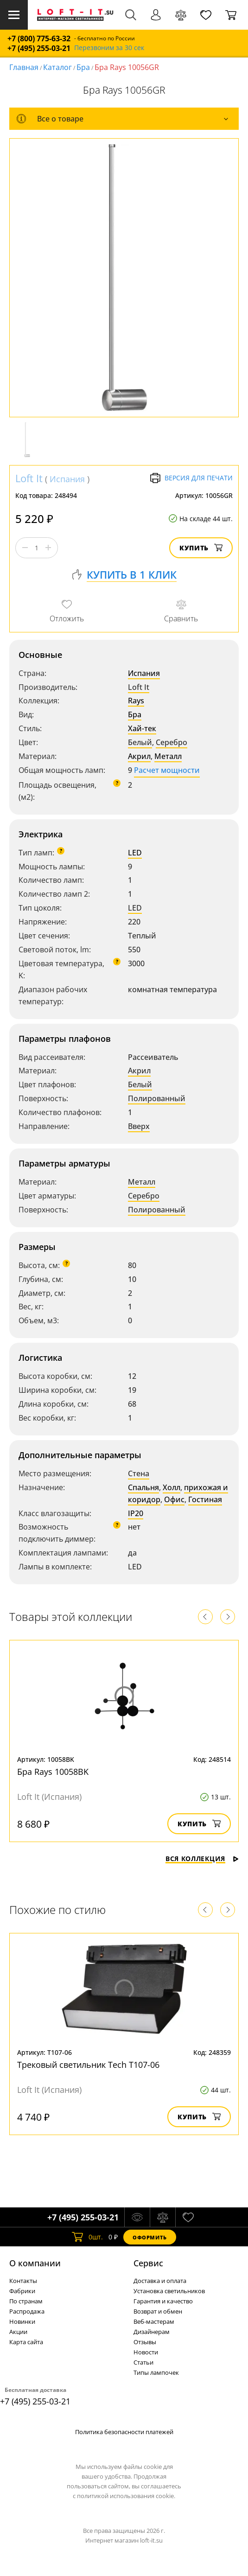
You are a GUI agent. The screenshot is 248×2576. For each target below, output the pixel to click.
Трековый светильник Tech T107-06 (88, 2064)
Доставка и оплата (160, 2280)
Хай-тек (142, 728)
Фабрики (22, 2291)
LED (135, 853)
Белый (140, 742)
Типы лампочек (156, 2372)
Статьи (143, 2362)
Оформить (150, 2237)
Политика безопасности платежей (124, 2432)
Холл (171, 1487)
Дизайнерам (152, 2331)
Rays (136, 700)
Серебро (171, 742)
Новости (146, 2352)
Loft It (29, 478)
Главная (23, 67)
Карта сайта (26, 2342)
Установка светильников (169, 2291)
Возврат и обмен (158, 2311)
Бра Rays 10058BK (53, 1771)
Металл (168, 756)
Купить (201, 547)
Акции (18, 2331)
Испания (67, 479)
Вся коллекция (202, 1858)
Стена (138, 1473)
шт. (87, 2237)
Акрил (139, 756)
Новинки (22, 2321)
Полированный (156, 1098)
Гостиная (205, 1499)
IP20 (135, 1513)
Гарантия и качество (163, 2301)
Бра (83, 67)
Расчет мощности (167, 770)
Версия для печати (191, 478)
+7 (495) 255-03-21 (38, 48)
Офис (174, 1499)
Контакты (23, 2280)
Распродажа (27, 2311)
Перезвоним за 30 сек (109, 48)
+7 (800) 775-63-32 (38, 39)
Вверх (139, 1126)
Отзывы (145, 2342)
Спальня (143, 1487)
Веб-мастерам (154, 2321)
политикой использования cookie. (126, 2496)
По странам (26, 2301)
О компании (35, 2263)
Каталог (57, 67)
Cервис (148, 2263)
